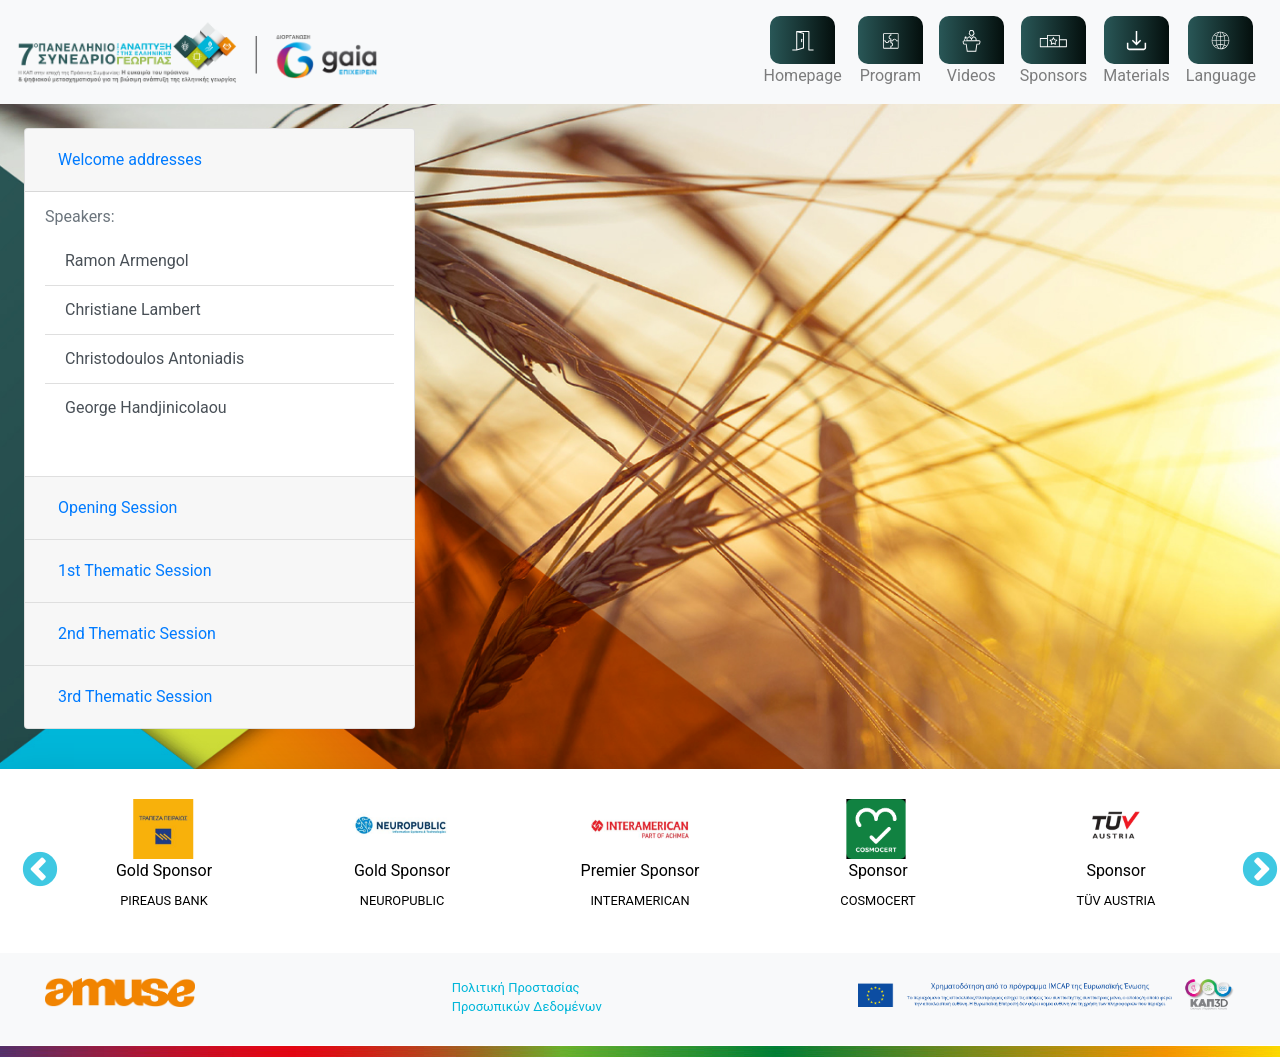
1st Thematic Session (135, 570)
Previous (30, 861)
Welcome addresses (130, 159)
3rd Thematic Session (135, 696)
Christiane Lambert (133, 309)
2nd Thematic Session (137, 633)
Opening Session (117, 507)
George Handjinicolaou (146, 407)
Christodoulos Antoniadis (154, 358)
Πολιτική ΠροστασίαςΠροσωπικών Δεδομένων (527, 997)
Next (1250, 861)
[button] (1136, 52)
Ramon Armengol (127, 260)
